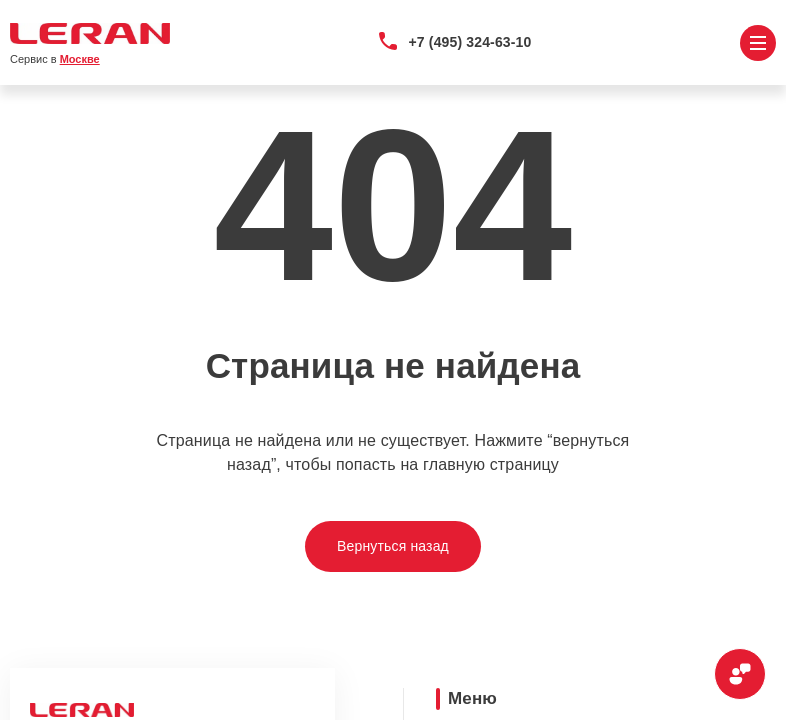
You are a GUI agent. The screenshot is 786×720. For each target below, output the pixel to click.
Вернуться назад (393, 546)
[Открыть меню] (758, 43)
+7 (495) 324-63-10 (470, 42)
